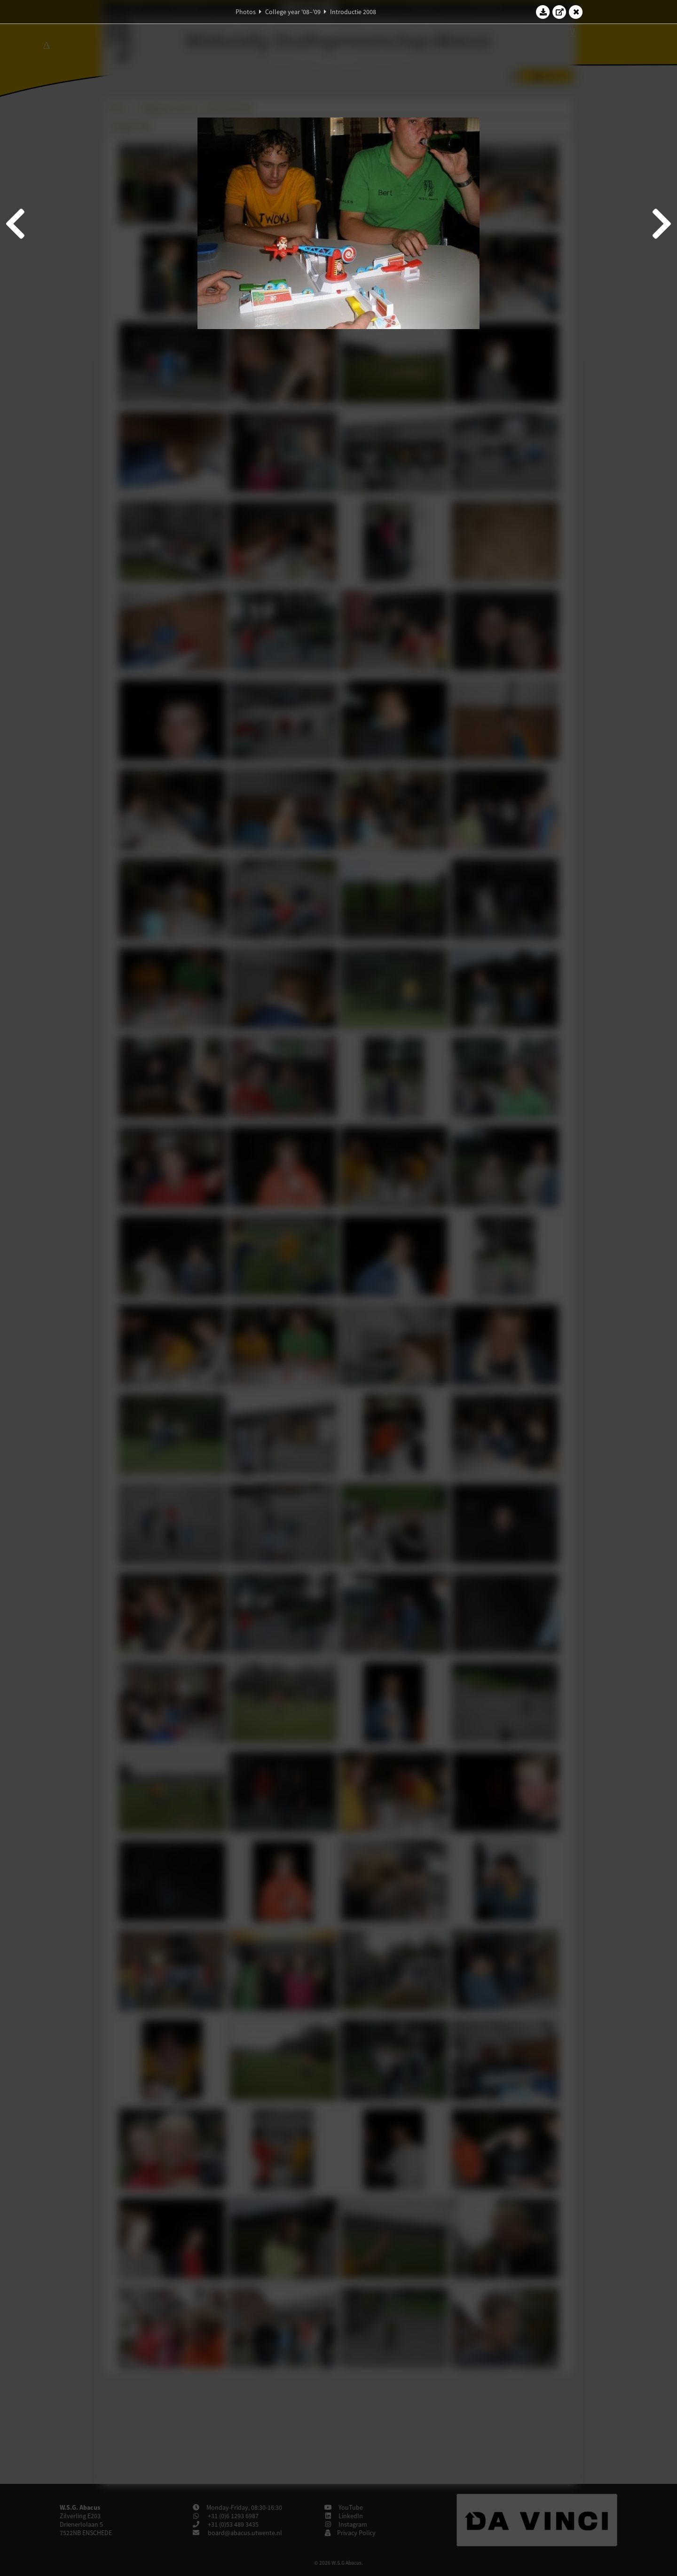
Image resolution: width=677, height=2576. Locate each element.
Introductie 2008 (353, 12)
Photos (246, 12)
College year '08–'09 (293, 12)
